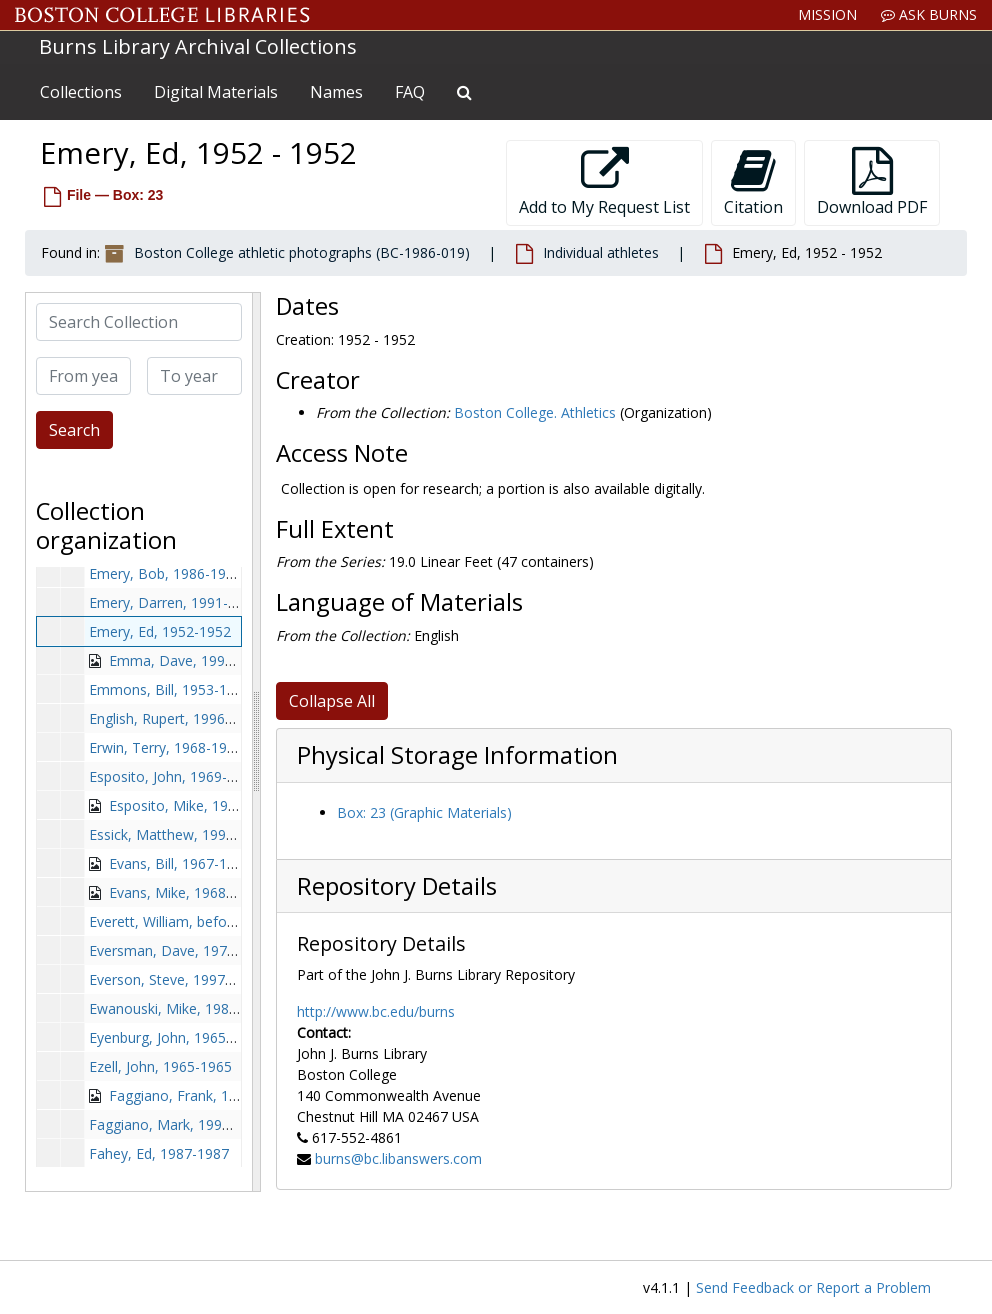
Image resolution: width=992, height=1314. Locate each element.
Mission (827, 14)
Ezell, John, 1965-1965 (160, 1066)
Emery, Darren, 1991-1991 (174, 602)
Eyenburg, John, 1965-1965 (176, 1037)
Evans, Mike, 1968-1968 (186, 892)
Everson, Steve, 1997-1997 (175, 979)
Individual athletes (601, 252)
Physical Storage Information (457, 755)
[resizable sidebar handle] (256, 742)
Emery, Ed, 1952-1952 (160, 631)
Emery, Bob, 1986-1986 (165, 573)
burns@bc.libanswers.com (398, 1158)
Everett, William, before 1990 (182, 921)
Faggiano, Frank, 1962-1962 (199, 1095)
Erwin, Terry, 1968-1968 (166, 747)
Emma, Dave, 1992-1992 (189, 660)
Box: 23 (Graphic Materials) (424, 812)
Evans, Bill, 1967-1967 (180, 863)
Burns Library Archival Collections (198, 46)
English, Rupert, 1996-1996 (175, 718)
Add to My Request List (604, 182)
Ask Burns (929, 14)
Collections (81, 92)
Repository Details (397, 886)
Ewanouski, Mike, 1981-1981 (181, 1008)
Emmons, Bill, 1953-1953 (170, 689)
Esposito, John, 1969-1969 (174, 776)
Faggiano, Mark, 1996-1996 (178, 1124)
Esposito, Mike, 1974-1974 (195, 805)
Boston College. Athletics (535, 412)
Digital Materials (216, 92)
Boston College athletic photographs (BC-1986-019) (302, 252)
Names (336, 92)
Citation (753, 182)
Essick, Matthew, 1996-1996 (180, 834)
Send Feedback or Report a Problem (813, 1287)
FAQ (410, 92)
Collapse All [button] (332, 701)
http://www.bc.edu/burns (376, 1011)
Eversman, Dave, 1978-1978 (180, 950)
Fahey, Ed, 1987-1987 (159, 1153)
